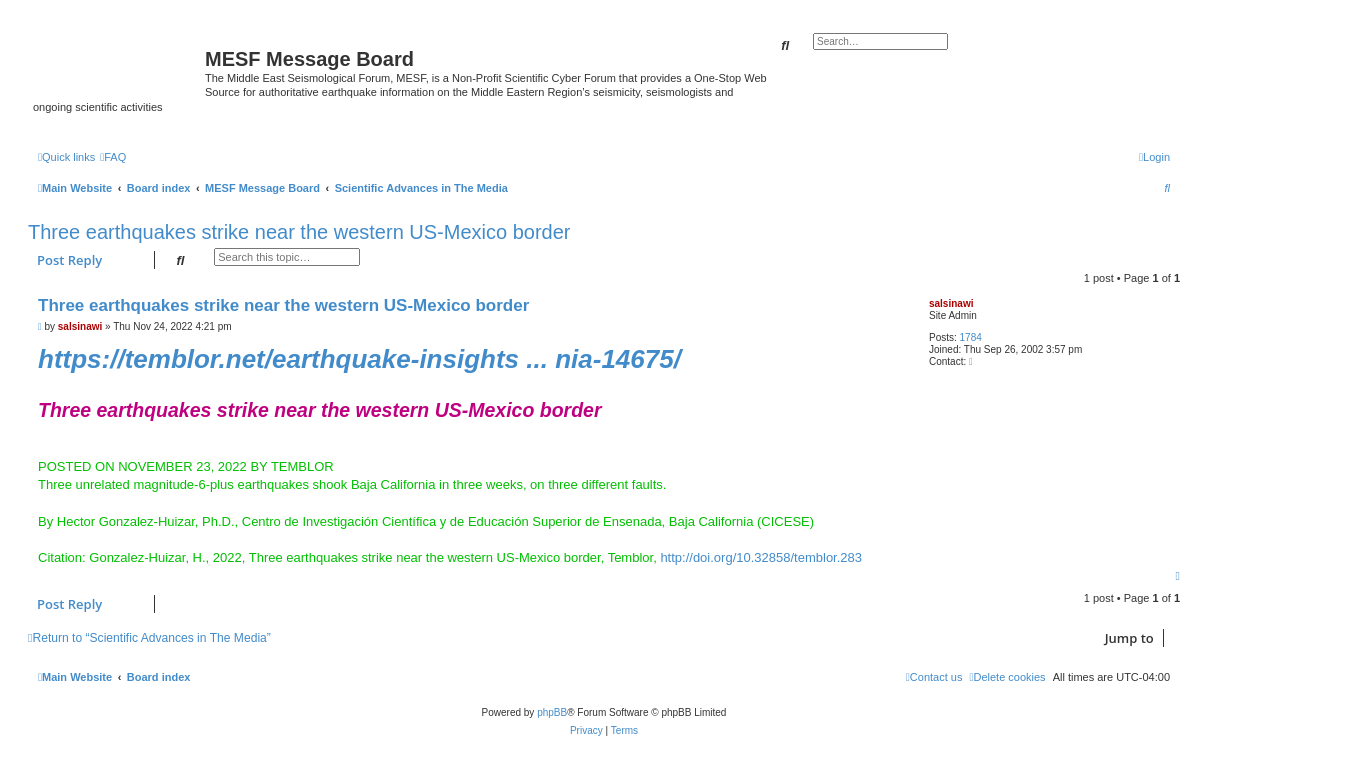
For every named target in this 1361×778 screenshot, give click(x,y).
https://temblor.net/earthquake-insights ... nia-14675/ (359, 359)
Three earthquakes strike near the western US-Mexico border (299, 232)
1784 (971, 337)
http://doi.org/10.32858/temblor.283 (761, 557)
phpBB (552, 712)
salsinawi (951, 303)
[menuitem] (113, 157)
